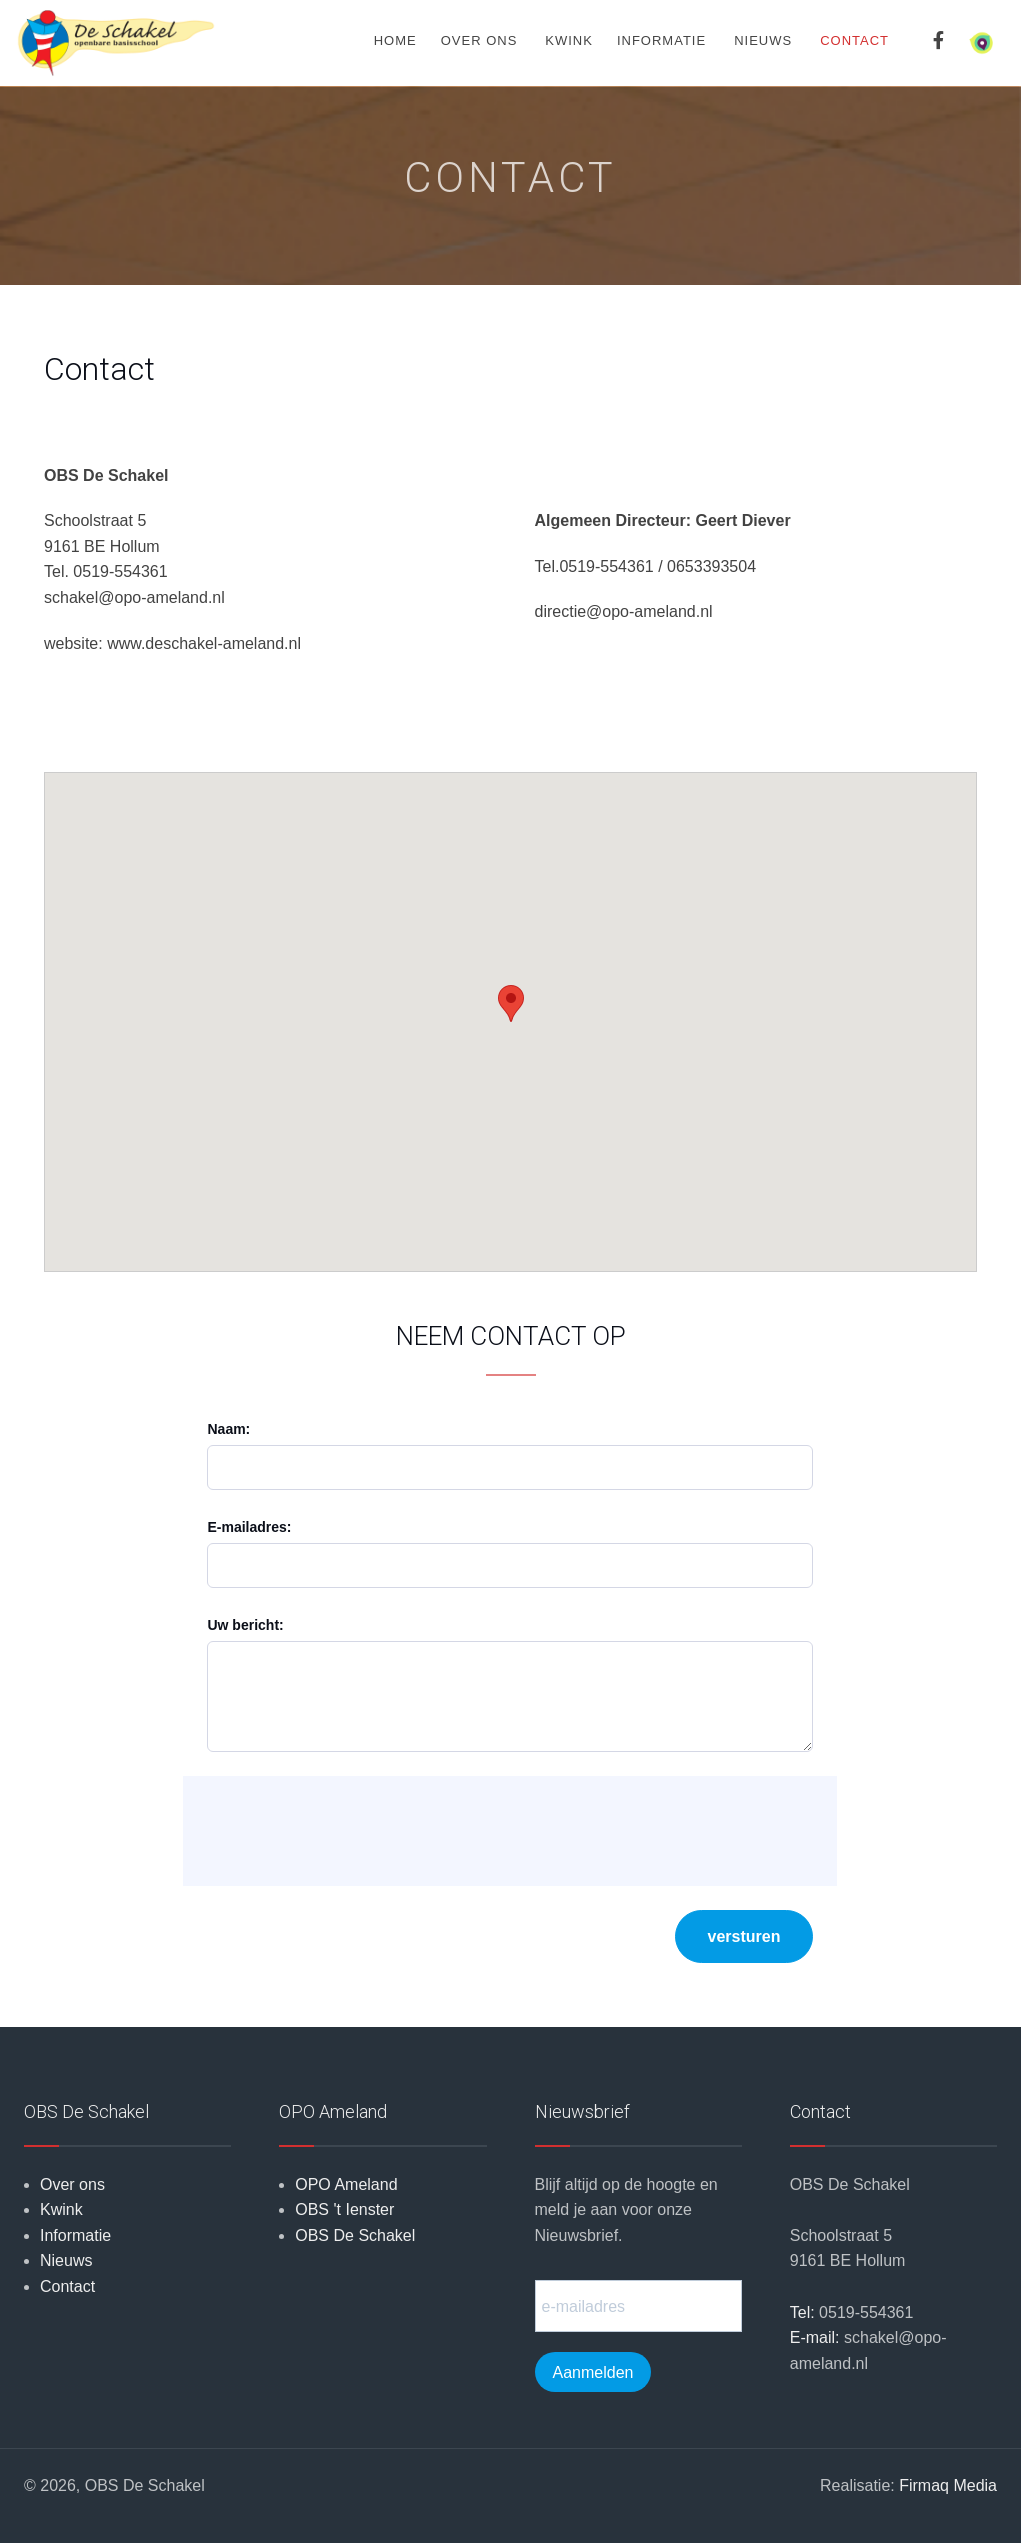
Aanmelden (593, 2372)
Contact (67, 2286)
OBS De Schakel (355, 2235)
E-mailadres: (249, 1527)
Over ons (479, 40)
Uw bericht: (245, 1625)
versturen (744, 1936)
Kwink (569, 40)
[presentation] (351, 1831)
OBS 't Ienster (344, 2209)
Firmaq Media (948, 2485)
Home (395, 40)
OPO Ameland (346, 2184)
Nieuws (763, 40)
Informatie (661, 40)
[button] (511, 1003)
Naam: (228, 1429)
